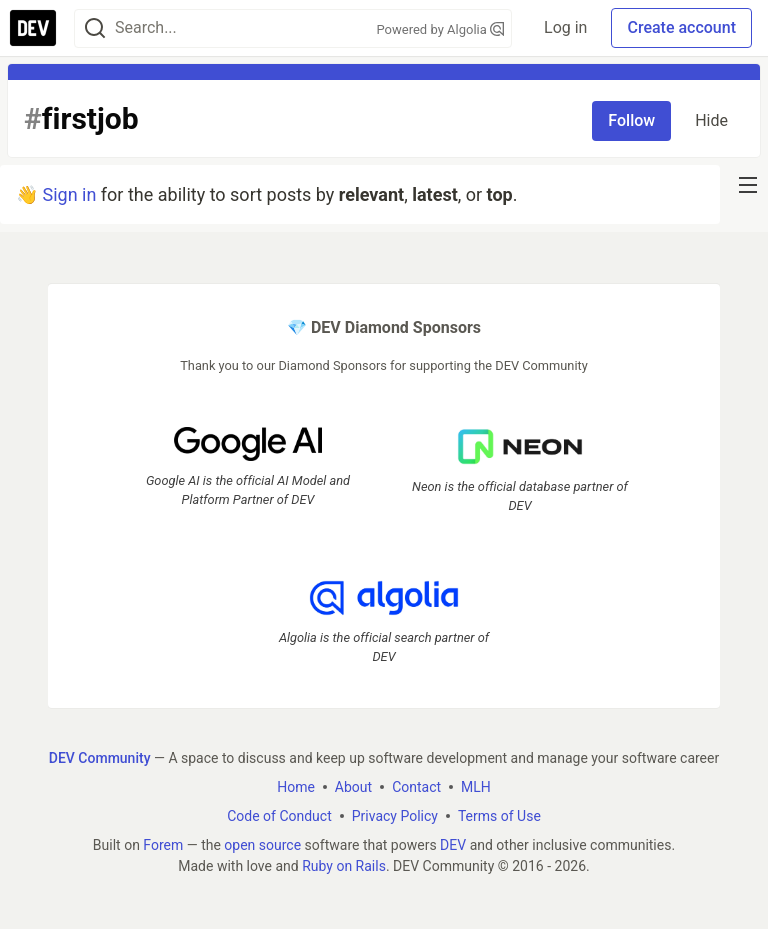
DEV (453, 845)
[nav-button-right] (748, 185)
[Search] (95, 28)
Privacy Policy (395, 816)
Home (296, 787)
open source (262, 845)
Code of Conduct (279, 816)
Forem (163, 845)
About (353, 787)
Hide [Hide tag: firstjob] (711, 120)
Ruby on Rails (344, 866)
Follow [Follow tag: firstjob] (631, 120)
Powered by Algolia (441, 29)
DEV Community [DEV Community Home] (100, 758)
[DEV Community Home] (33, 28)
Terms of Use (499, 816)
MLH (476, 787)
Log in (565, 27)
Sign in (69, 194)
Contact (416, 787)
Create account (681, 27)
